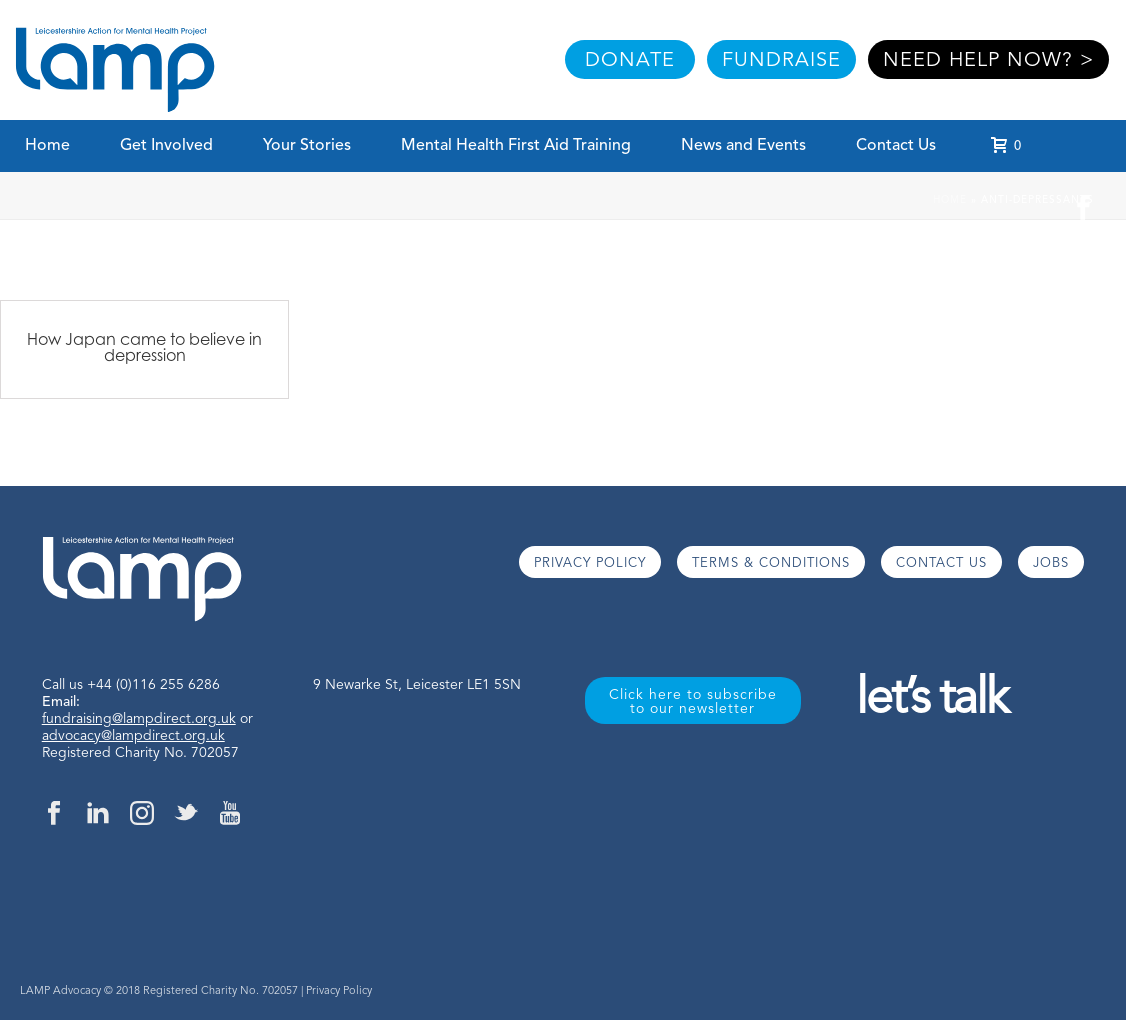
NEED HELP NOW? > (988, 61)
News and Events (743, 146)
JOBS (1051, 563)
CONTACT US (941, 563)
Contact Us (896, 146)
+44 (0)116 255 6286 (153, 685)
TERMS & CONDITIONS (771, 563)
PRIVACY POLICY (590, 563)
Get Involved (166, 146)
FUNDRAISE (781, 61)
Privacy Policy (339, 991)
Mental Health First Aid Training (516, 146)
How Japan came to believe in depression (144, 347)
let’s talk (931, 700)
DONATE (630, 61)
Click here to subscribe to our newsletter (693, 702)
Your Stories (307, 146)
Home (47, 146)
